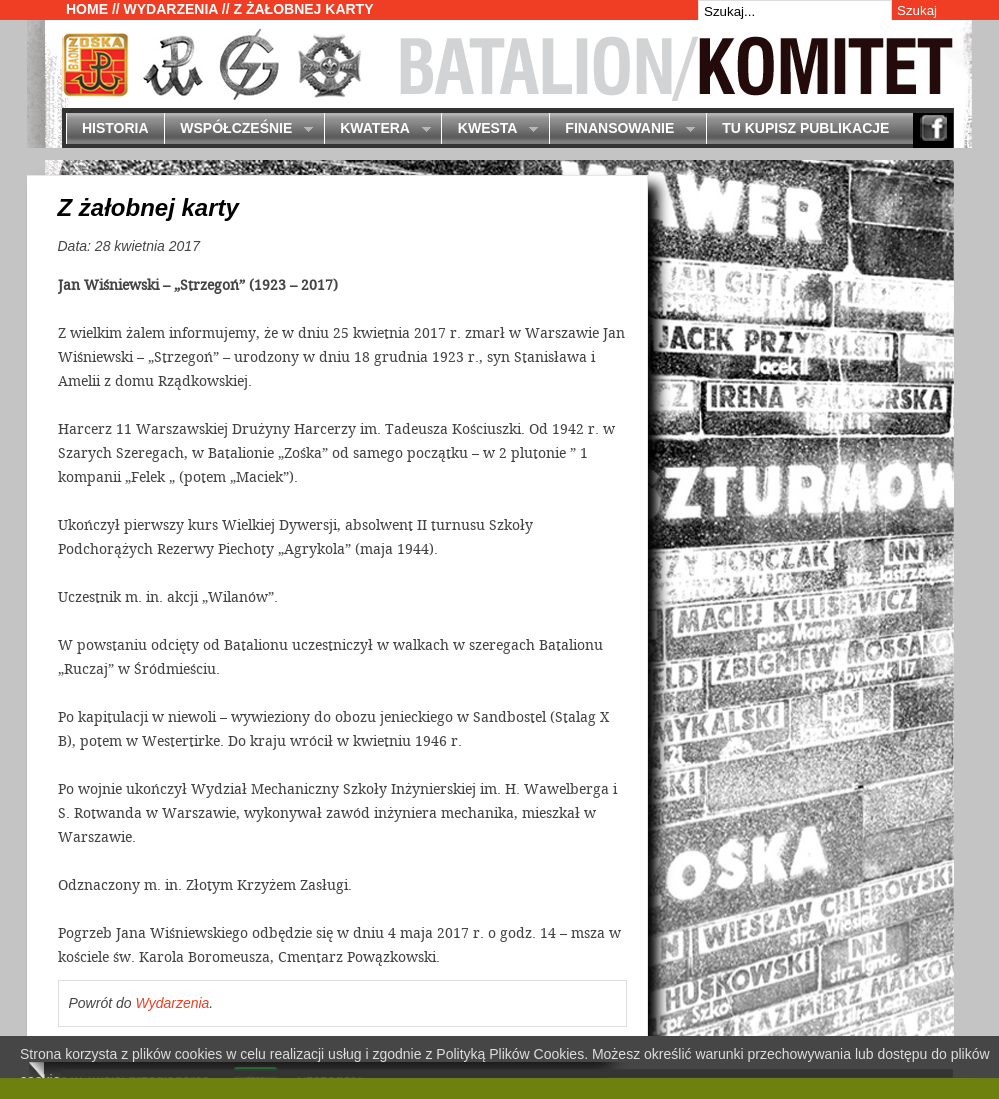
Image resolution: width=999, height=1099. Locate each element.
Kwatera (377, 129)
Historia (115, 128)
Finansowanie (622, 129)
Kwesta (489, 129)
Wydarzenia (171, 9)
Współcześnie (238, 129)
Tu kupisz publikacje (805, 128)
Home (87, 9)
